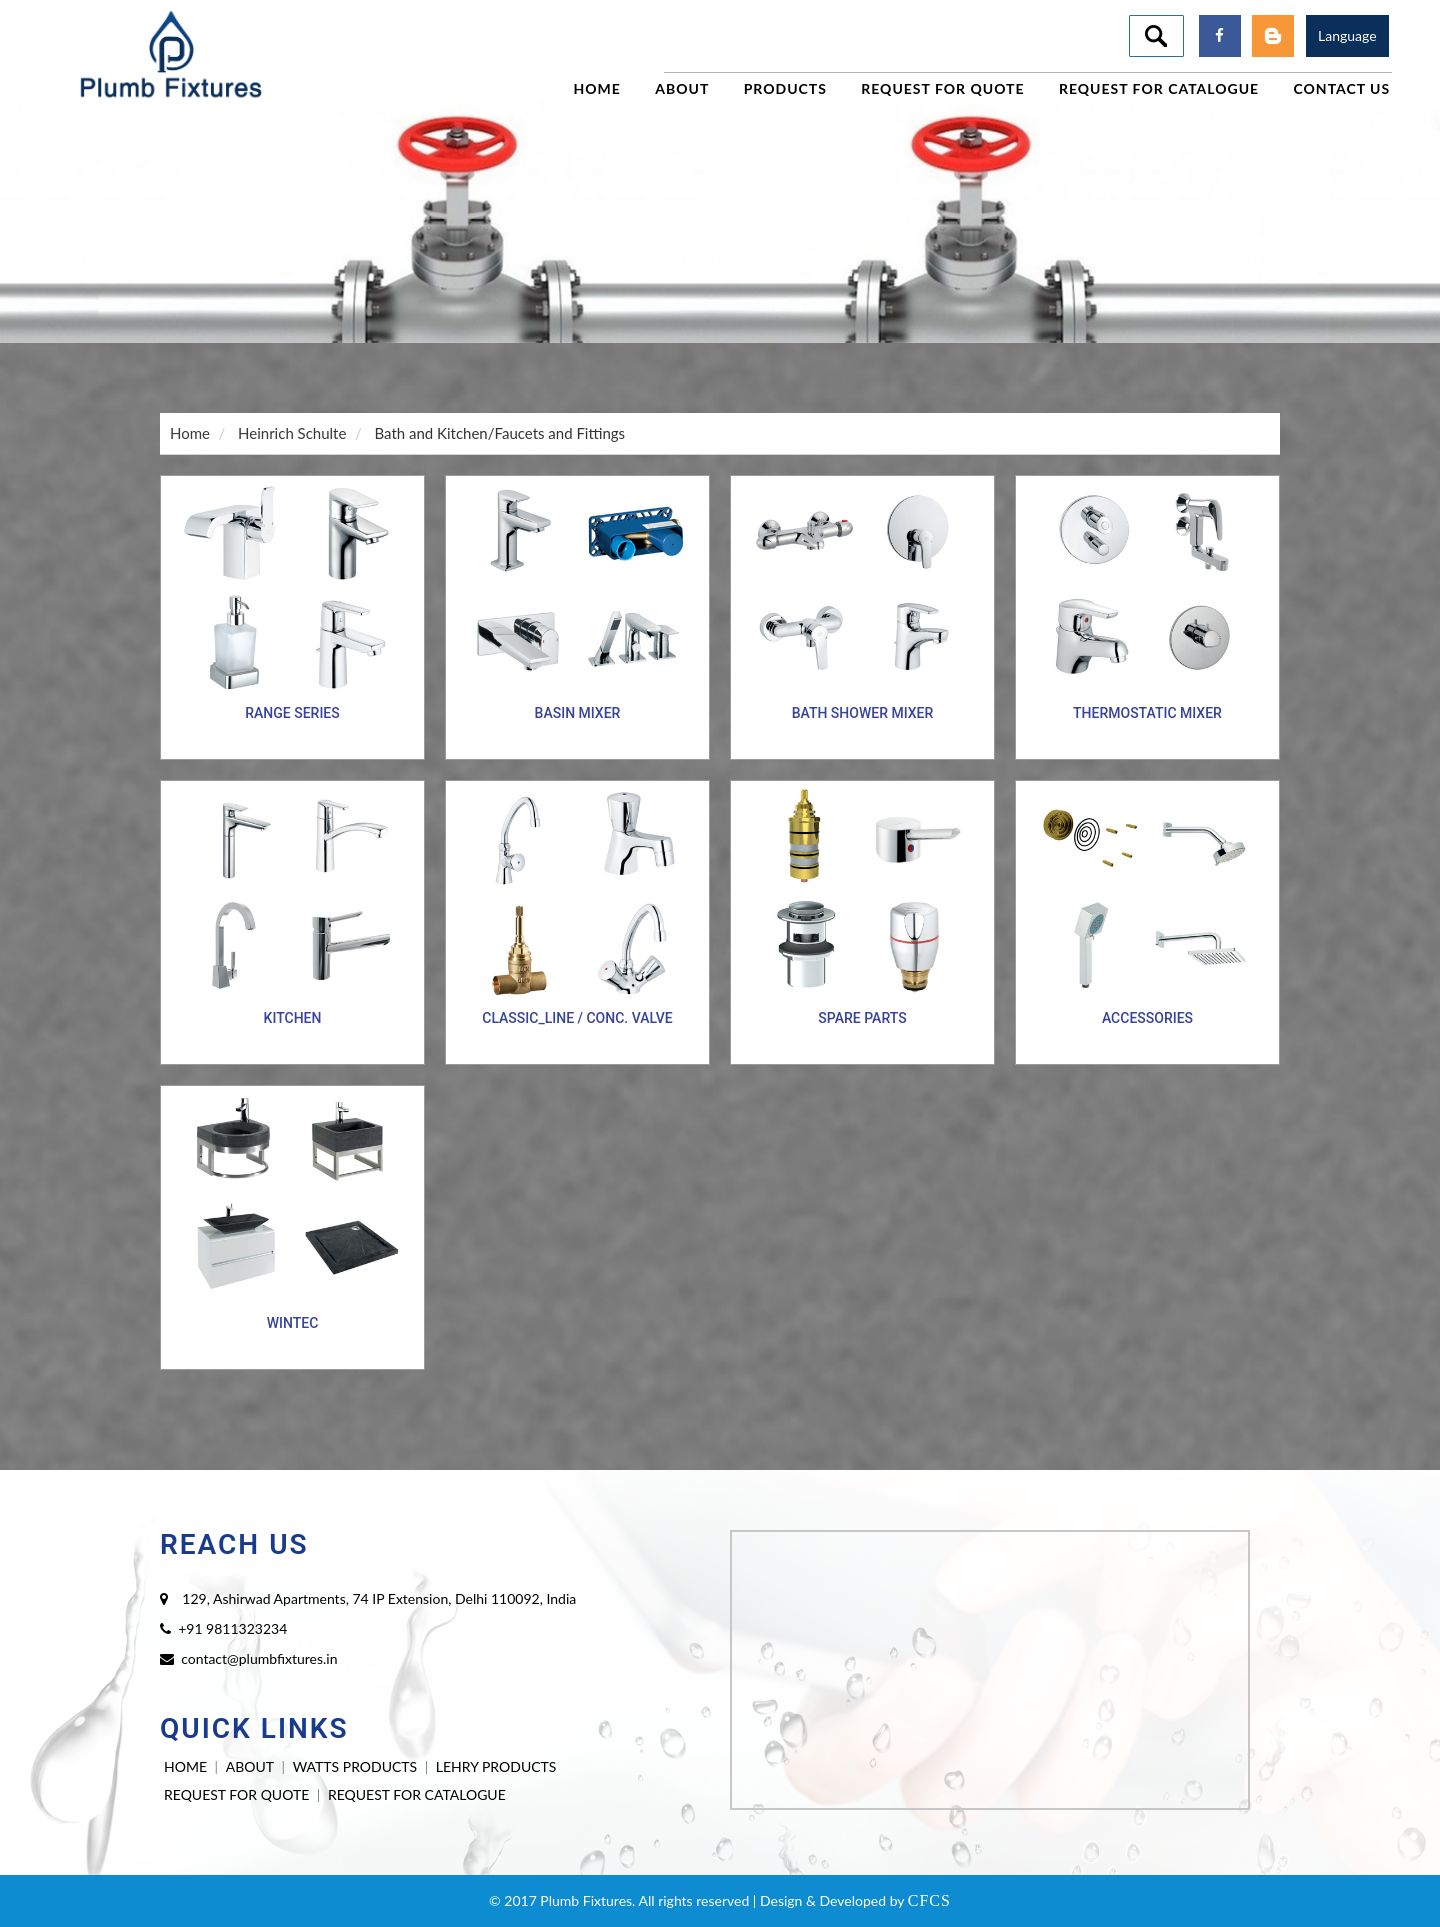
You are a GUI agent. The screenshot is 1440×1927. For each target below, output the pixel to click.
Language (1347, 35)
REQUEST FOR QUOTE (236, 1794)
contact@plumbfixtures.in (259, 1658)
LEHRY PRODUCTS (496, 1766)
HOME (185, 1766)
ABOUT (250, 1766)
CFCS (929, 1900)
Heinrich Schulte (292, 433)
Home (190, 433)
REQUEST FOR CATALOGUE (417, 1794)
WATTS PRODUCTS (355, 1766)
